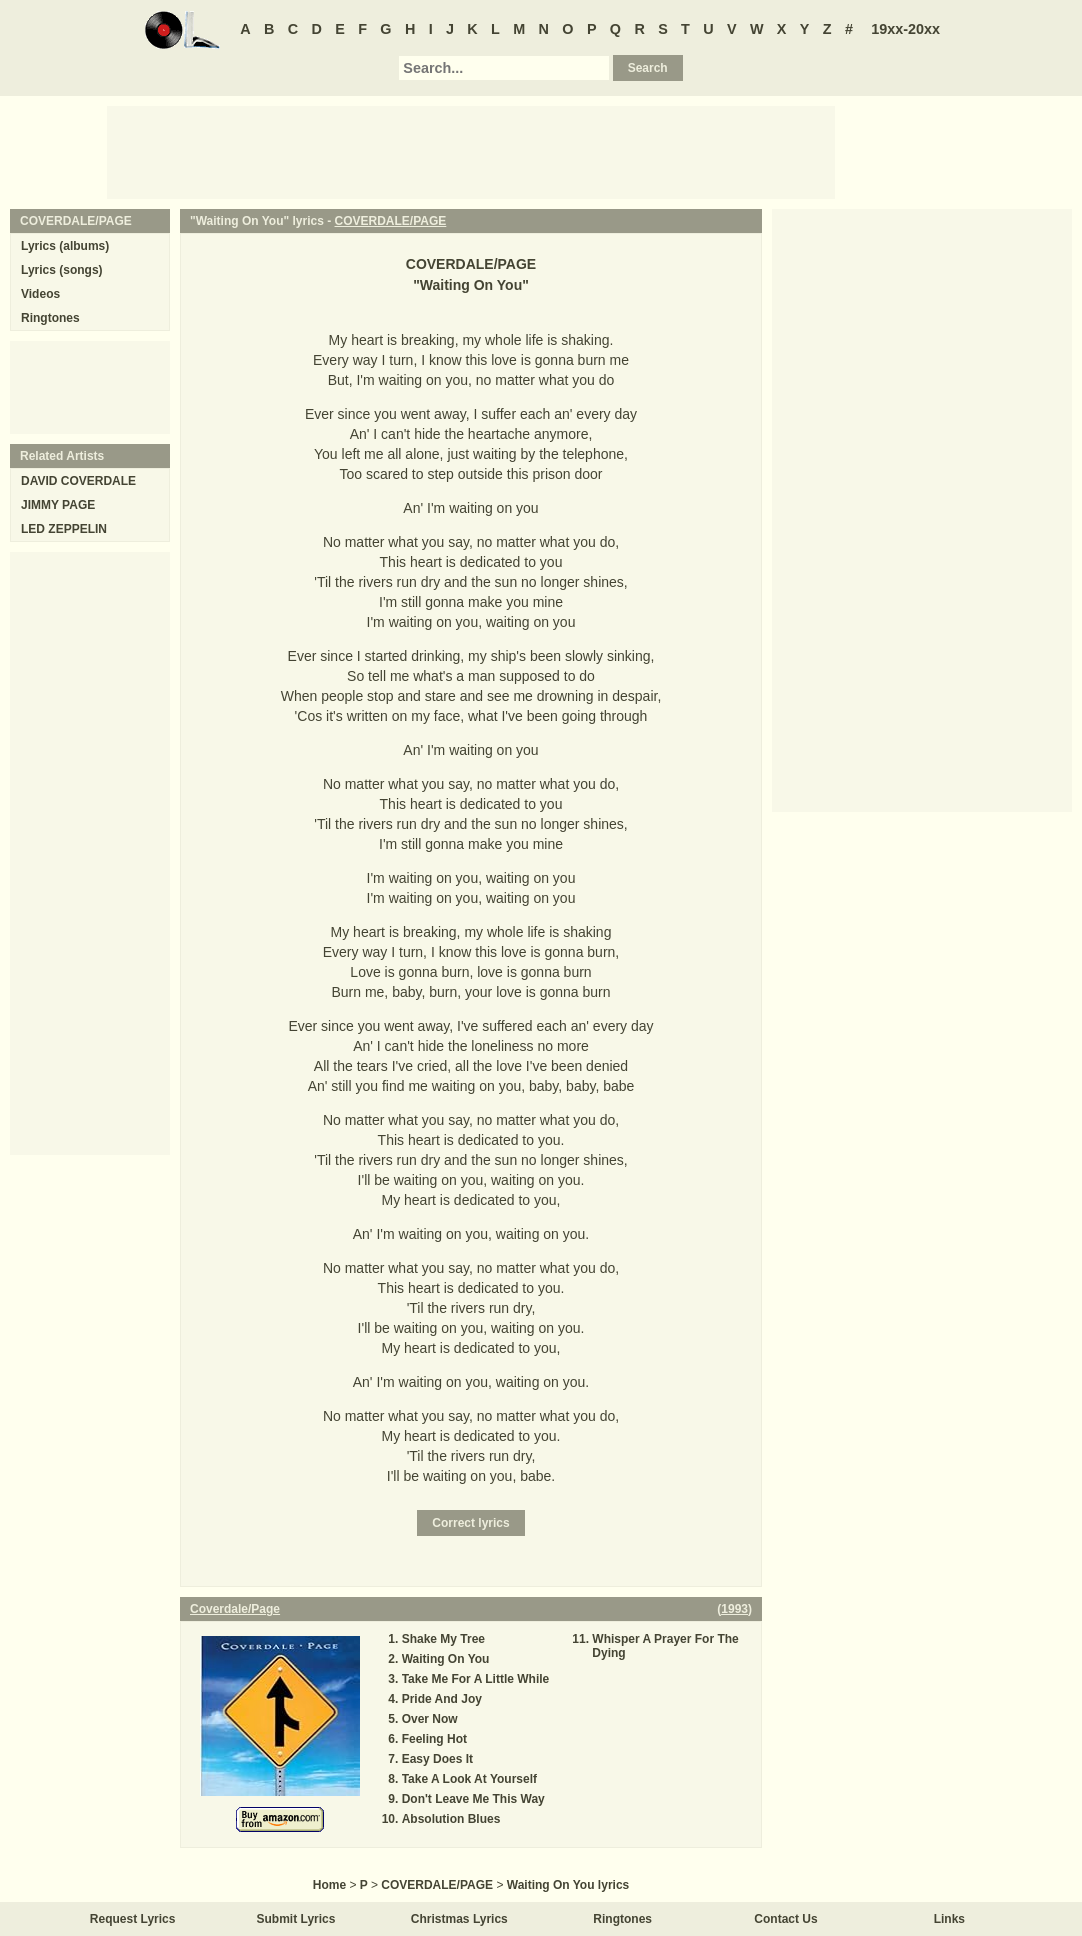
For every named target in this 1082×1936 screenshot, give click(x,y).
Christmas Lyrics (459, 1919)
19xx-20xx (905, 29)
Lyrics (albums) (65, 246)
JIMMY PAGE (58, 505)
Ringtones (50, 318)
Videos (40, 294)
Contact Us (785, 1919)
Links (949, 1919)
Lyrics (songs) (62, 270)
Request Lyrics (133, 1919)
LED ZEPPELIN (64, 529)
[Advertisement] (471, 151)
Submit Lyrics (296, 1919)
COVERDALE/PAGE (391, 221)
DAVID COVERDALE (78, 481)
